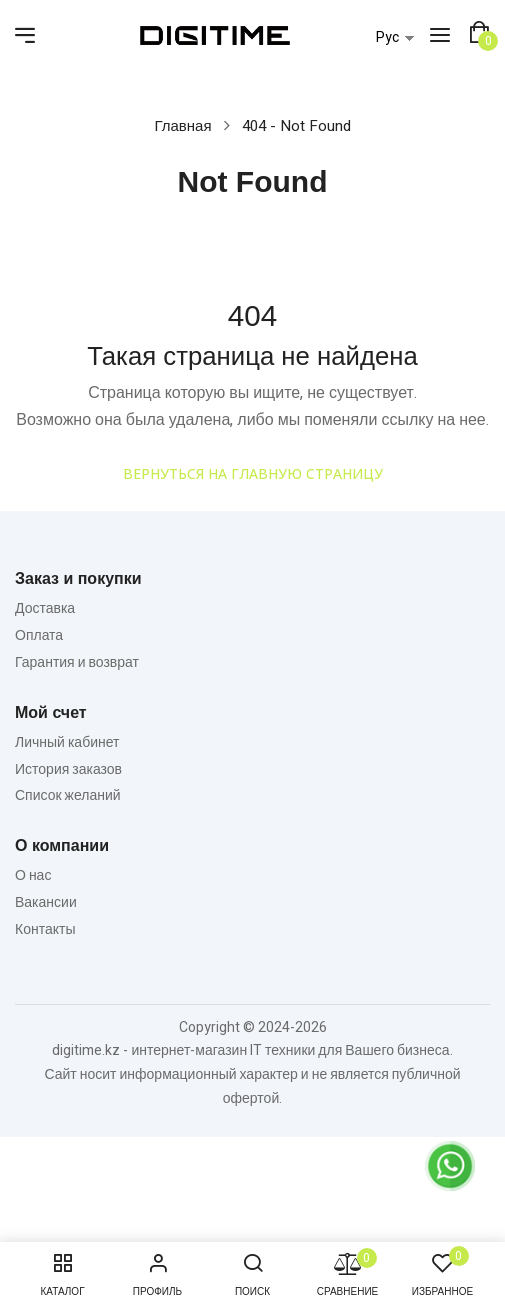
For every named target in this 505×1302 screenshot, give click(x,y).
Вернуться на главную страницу (253, 473)
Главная (182, 126)
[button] (479, 33)
